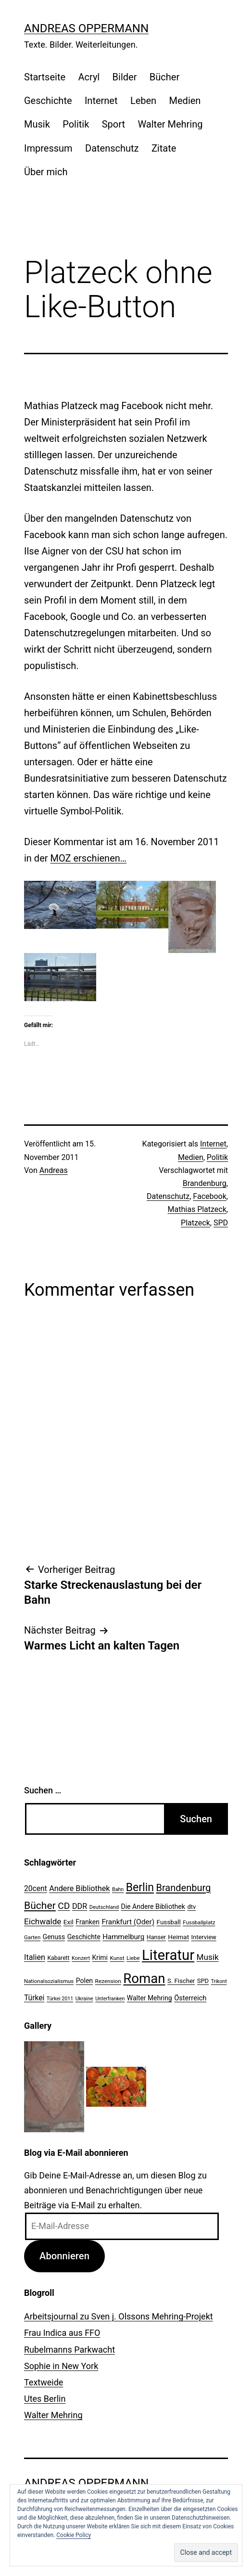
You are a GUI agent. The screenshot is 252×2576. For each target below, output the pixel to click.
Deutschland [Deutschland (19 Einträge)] (104, 1907)
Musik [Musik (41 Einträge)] (208, 1957)
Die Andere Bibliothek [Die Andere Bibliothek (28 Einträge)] (153, 1906)
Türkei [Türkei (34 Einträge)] (34, 1998)
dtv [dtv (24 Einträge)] (191, 1906)
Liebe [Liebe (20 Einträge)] (132, 1958)
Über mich (45, 172)
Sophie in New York (61, 2366)
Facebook (209, 1196)
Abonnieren (64, 2256)
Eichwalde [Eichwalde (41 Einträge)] (42, 1921)
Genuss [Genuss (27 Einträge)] (54, 1937)
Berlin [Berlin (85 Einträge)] (140, 1887)
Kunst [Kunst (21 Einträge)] (117, 1958)
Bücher (164, 77)
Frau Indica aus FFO (62, 2333)
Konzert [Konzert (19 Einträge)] (81, 1958)
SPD (221, 1222)
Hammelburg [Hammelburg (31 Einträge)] (123, 1936)
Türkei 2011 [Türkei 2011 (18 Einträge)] (60, 1999)
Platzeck (195, 1222)
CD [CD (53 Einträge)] (64, 1905)
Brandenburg (205, 1183)
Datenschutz (112, 148)
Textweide (43, 2382)
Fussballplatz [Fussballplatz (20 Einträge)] (199, 1922)
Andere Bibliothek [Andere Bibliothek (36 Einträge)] (79, 1888)
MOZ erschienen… (88, 858)
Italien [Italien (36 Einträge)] (34, 1957)
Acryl (89, 77)
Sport (113, 124)
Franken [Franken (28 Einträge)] (88, 1922)
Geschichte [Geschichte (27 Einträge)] (84, 1937)
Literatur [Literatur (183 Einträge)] (168, 1955)
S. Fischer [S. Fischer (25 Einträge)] (181, 1980)
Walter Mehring (170, 124)
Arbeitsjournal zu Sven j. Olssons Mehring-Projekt (118, 2316)
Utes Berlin (44, 2399)
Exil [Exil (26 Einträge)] (68, 1922)
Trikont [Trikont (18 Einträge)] (219, 1981)
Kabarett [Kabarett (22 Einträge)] (58, 1958)
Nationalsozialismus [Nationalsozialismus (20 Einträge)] (49, 1981)
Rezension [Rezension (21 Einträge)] (108, 1981)
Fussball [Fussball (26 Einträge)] (169, 1922)
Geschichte (48, 100)
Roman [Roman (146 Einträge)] (144, 1978)
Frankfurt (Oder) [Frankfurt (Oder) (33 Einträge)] (128, 1922)
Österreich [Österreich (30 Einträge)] (190, 1998)
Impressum (48, 148)
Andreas (53, 1170)
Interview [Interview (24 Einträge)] (203, 1937)
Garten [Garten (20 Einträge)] (32, 1937)
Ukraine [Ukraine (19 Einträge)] (84, 1999)
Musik (37, 124)
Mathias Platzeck (197, 1209)
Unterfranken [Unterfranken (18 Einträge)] (110, 1999)
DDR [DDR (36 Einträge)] (79, 1906)
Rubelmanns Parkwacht (69, 2349)
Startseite (44, 77)
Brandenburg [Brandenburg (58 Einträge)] (183, 1887)
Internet (101, 100)
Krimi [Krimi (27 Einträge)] (100, 1957)
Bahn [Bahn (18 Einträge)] (118, 1889)
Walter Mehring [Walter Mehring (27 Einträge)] (149, 1998)
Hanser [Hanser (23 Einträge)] (156, 1937)
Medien (185, 100)
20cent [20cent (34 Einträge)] (35, 1888)
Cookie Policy (73, 2535)
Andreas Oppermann (86, 28)
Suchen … (42, 1790)
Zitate (163, 148)
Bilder (125, 77)
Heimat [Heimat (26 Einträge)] (178, 1937)
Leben (143, 100)
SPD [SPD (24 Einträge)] (203, 1980)
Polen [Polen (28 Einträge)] (84, 1980)
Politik (76, 124)
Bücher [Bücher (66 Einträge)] (40, 1905)
